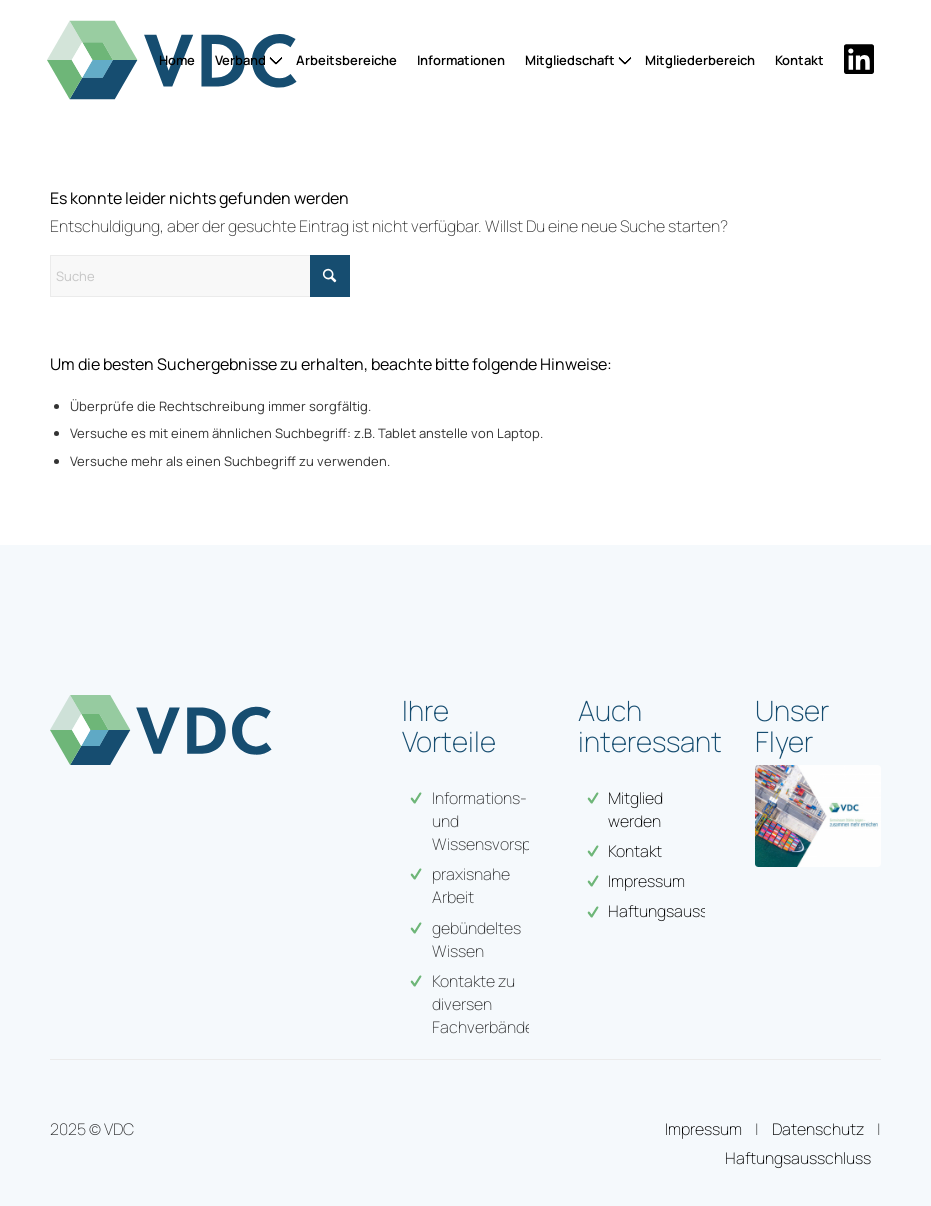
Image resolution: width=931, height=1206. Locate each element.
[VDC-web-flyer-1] (818, 816)
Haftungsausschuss (679, 911)
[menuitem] (177, 60)
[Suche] (200, 276)
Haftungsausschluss (798, 1158)
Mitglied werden (635, 809)
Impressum (646, 881)
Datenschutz (818, 1129)
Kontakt (635, 851)
